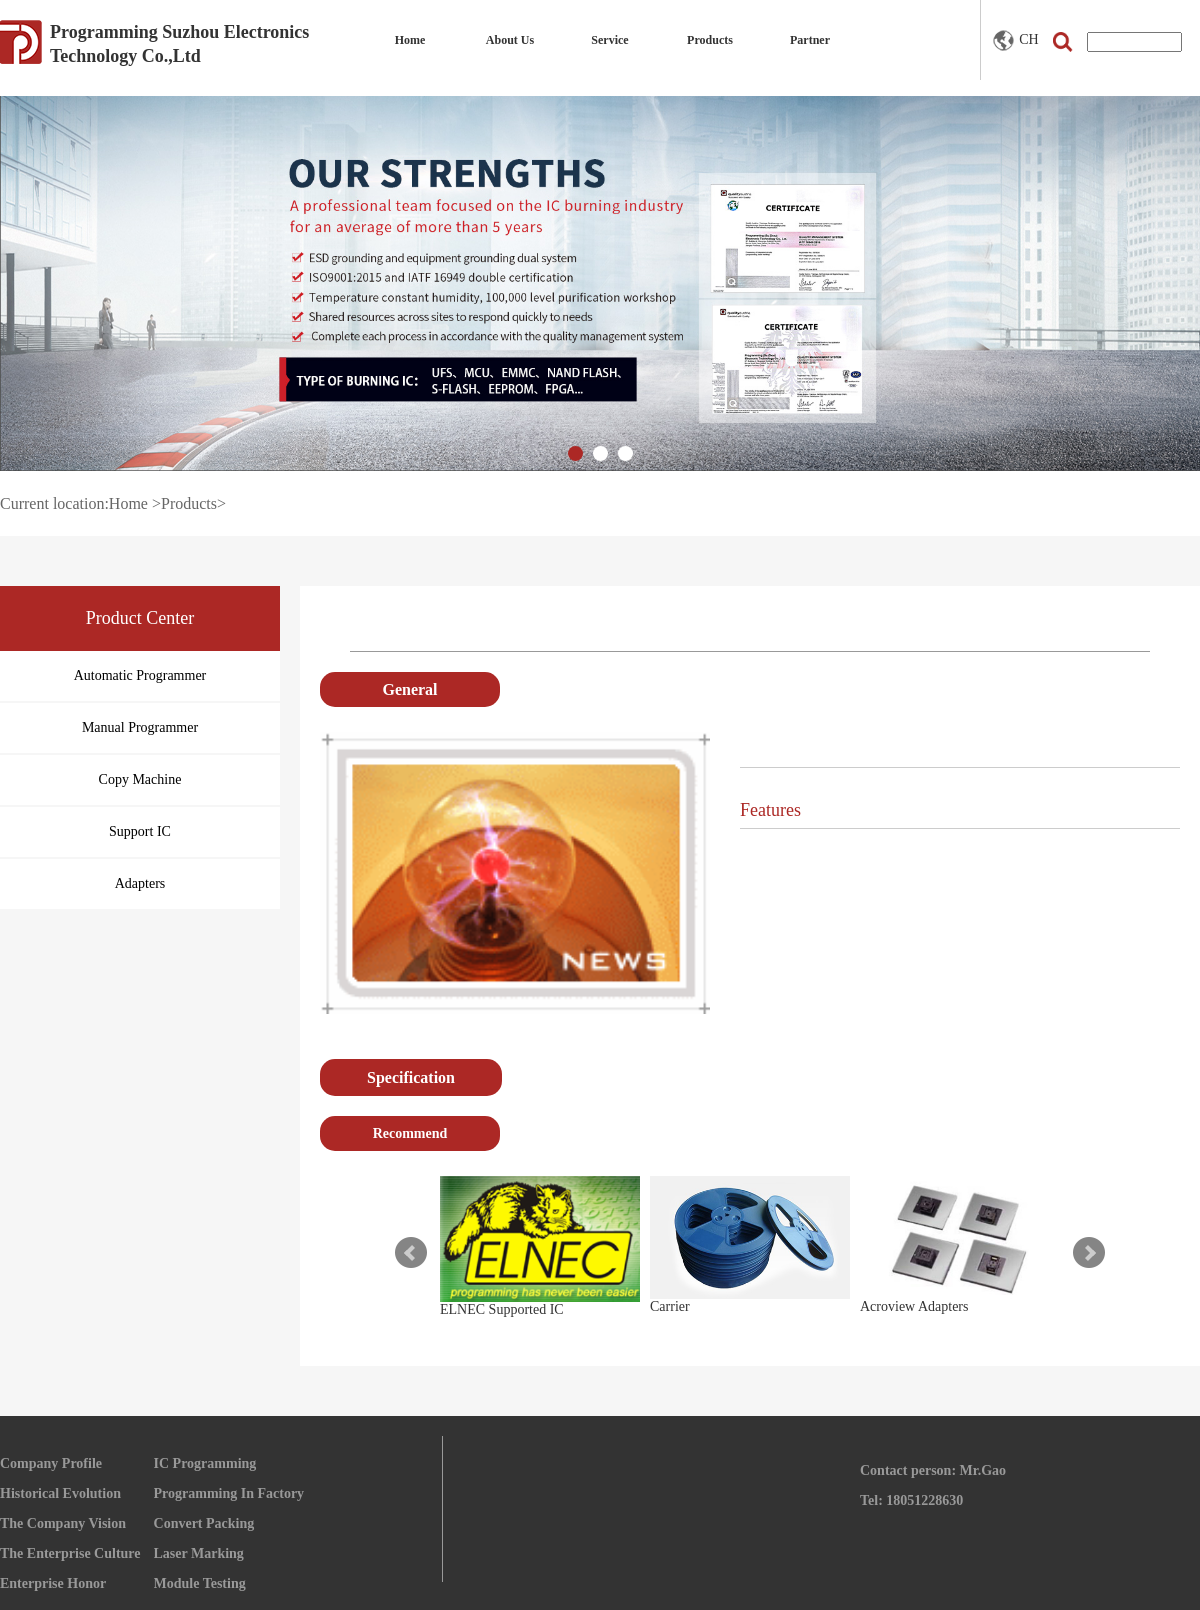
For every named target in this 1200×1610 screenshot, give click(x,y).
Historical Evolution (60, 1493)
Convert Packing (204, 1523)
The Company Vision (63, 1523)
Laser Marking (199, 1553)
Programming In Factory (229, 1493)
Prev (411, 1253)
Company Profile (51, 1463)
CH (1015, 40)
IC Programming (205, 1463)
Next (1089, 1253)
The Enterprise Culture (70, 1553)
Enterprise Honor (53, 1583)
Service (609, 40)
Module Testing (200, 1583)
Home (410, 40)
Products (710, 40)
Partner (810, 40)
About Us (510, 40)
